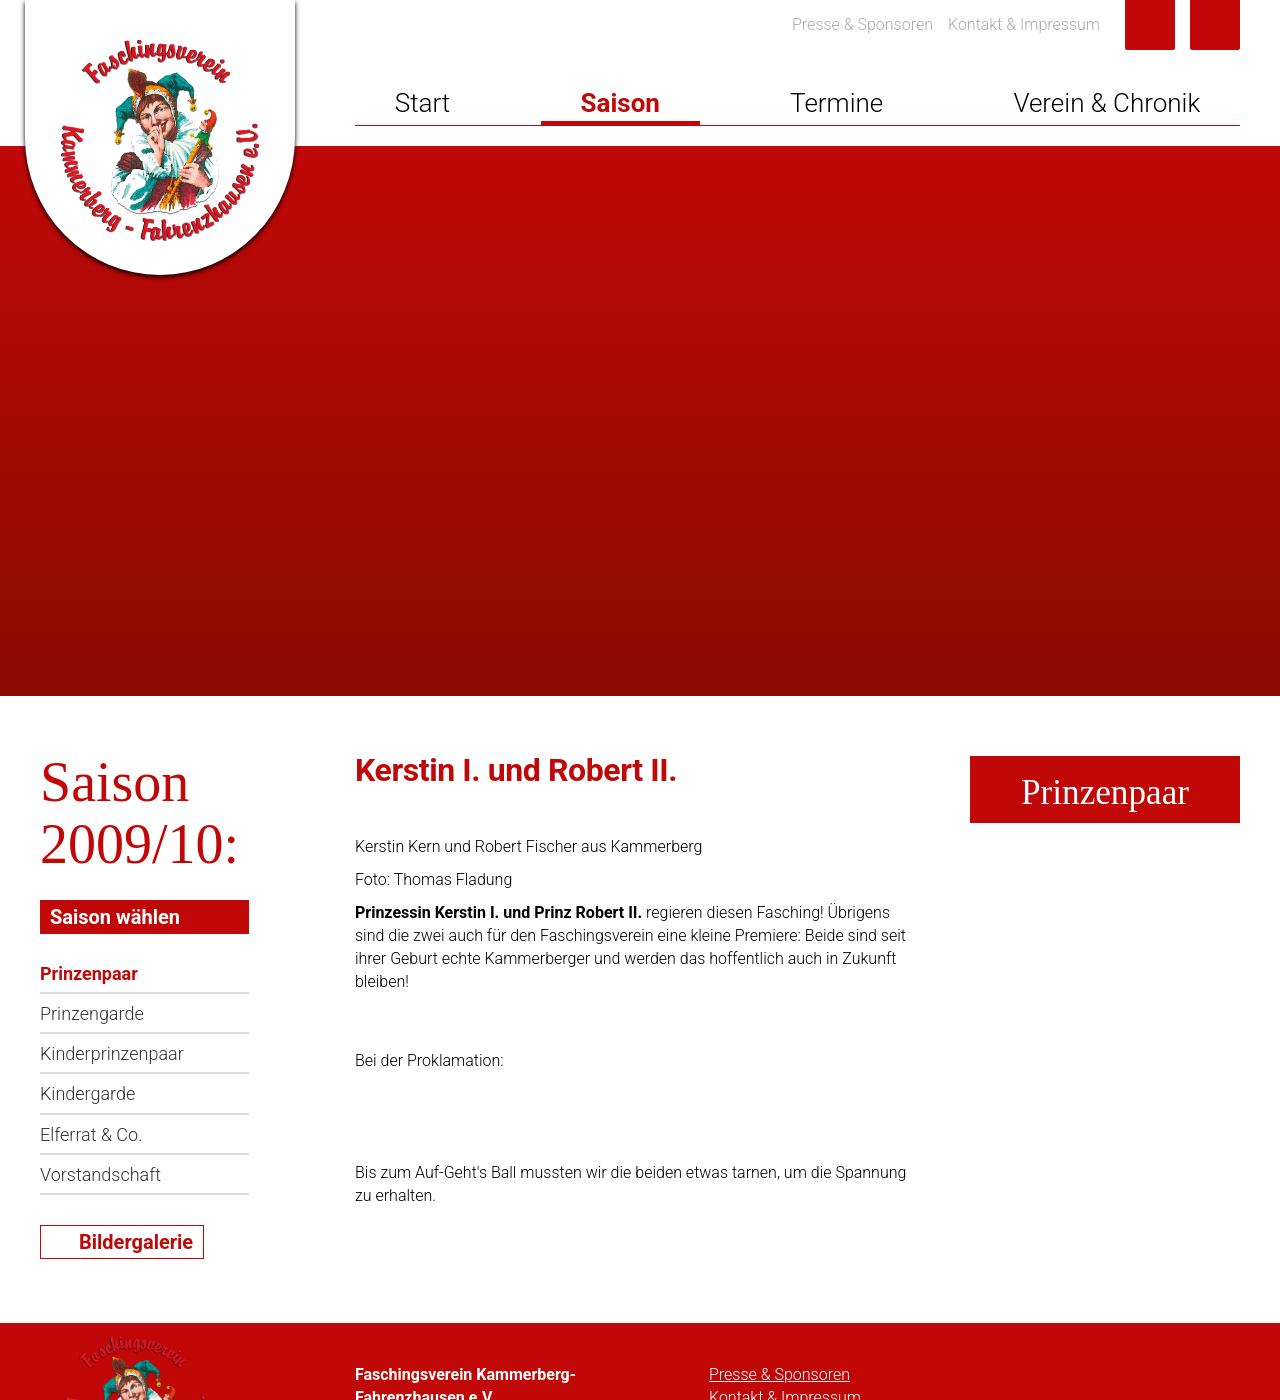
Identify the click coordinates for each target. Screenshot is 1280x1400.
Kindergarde (87, 1093)
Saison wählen (115, 917)
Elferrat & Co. (91, 1134)
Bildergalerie (136, 1242)
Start (422, 103)
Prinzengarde (92, 1013)
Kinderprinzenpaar (112, 1053)
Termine (836, 103)
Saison (619, 103)
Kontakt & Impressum (1024, 25)
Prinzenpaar (89, 973)
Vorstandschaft (100, 1174)
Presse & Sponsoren (862, 25)
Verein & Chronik (1106, 103)
